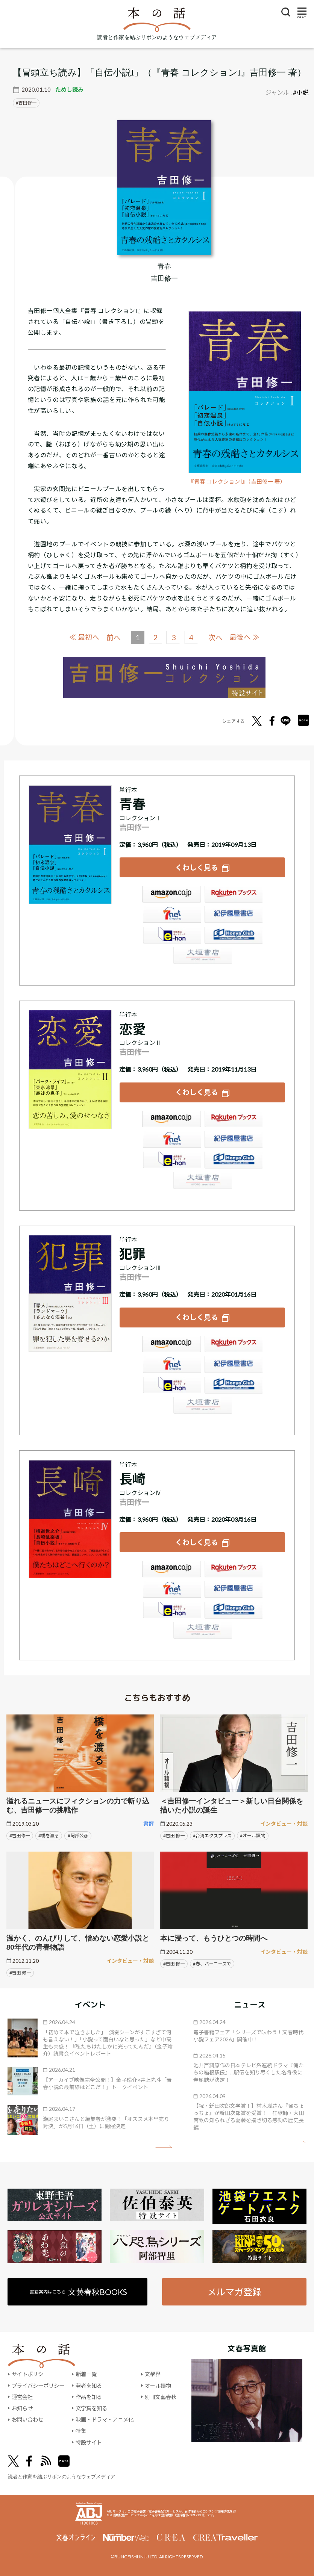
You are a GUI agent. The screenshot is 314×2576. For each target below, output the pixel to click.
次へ (215, 637)
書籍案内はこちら (78, 2290)
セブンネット (171, 915)
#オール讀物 (252, 1834)
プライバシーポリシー (38, 2384)
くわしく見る (196, 867)
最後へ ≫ (245, 637)
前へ (113, 637)
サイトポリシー (30, 2373)
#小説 (300, 92)
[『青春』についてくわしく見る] (164, 187)
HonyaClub (233, 935)
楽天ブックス (233, 894)
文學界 (153, 2373)
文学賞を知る (91, 2407)
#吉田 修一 (174, 1834)
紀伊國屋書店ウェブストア (233, 915)
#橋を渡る (48, 1834)
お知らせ (22, 2407)
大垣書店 (202, 956)
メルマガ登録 (234, 2290)
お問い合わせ (27, 2418)
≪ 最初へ (84, 637)
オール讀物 (158, 2384)
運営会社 (22, 2396)
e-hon (171, 935)
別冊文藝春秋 (160, 2396)
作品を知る (89, 2396)
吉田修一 (27, 103)
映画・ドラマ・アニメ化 (104, 2418)
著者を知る (89, 2384)
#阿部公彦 (78, 1834)
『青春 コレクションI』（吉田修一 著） (237, 481)
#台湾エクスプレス (212, 1834)
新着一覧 (86, 2373)
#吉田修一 (19, 1834)
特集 (81, 2430)
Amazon (171, 894)
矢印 (164, 2145)
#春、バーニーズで (212, 1962)
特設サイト (89, 2441)
